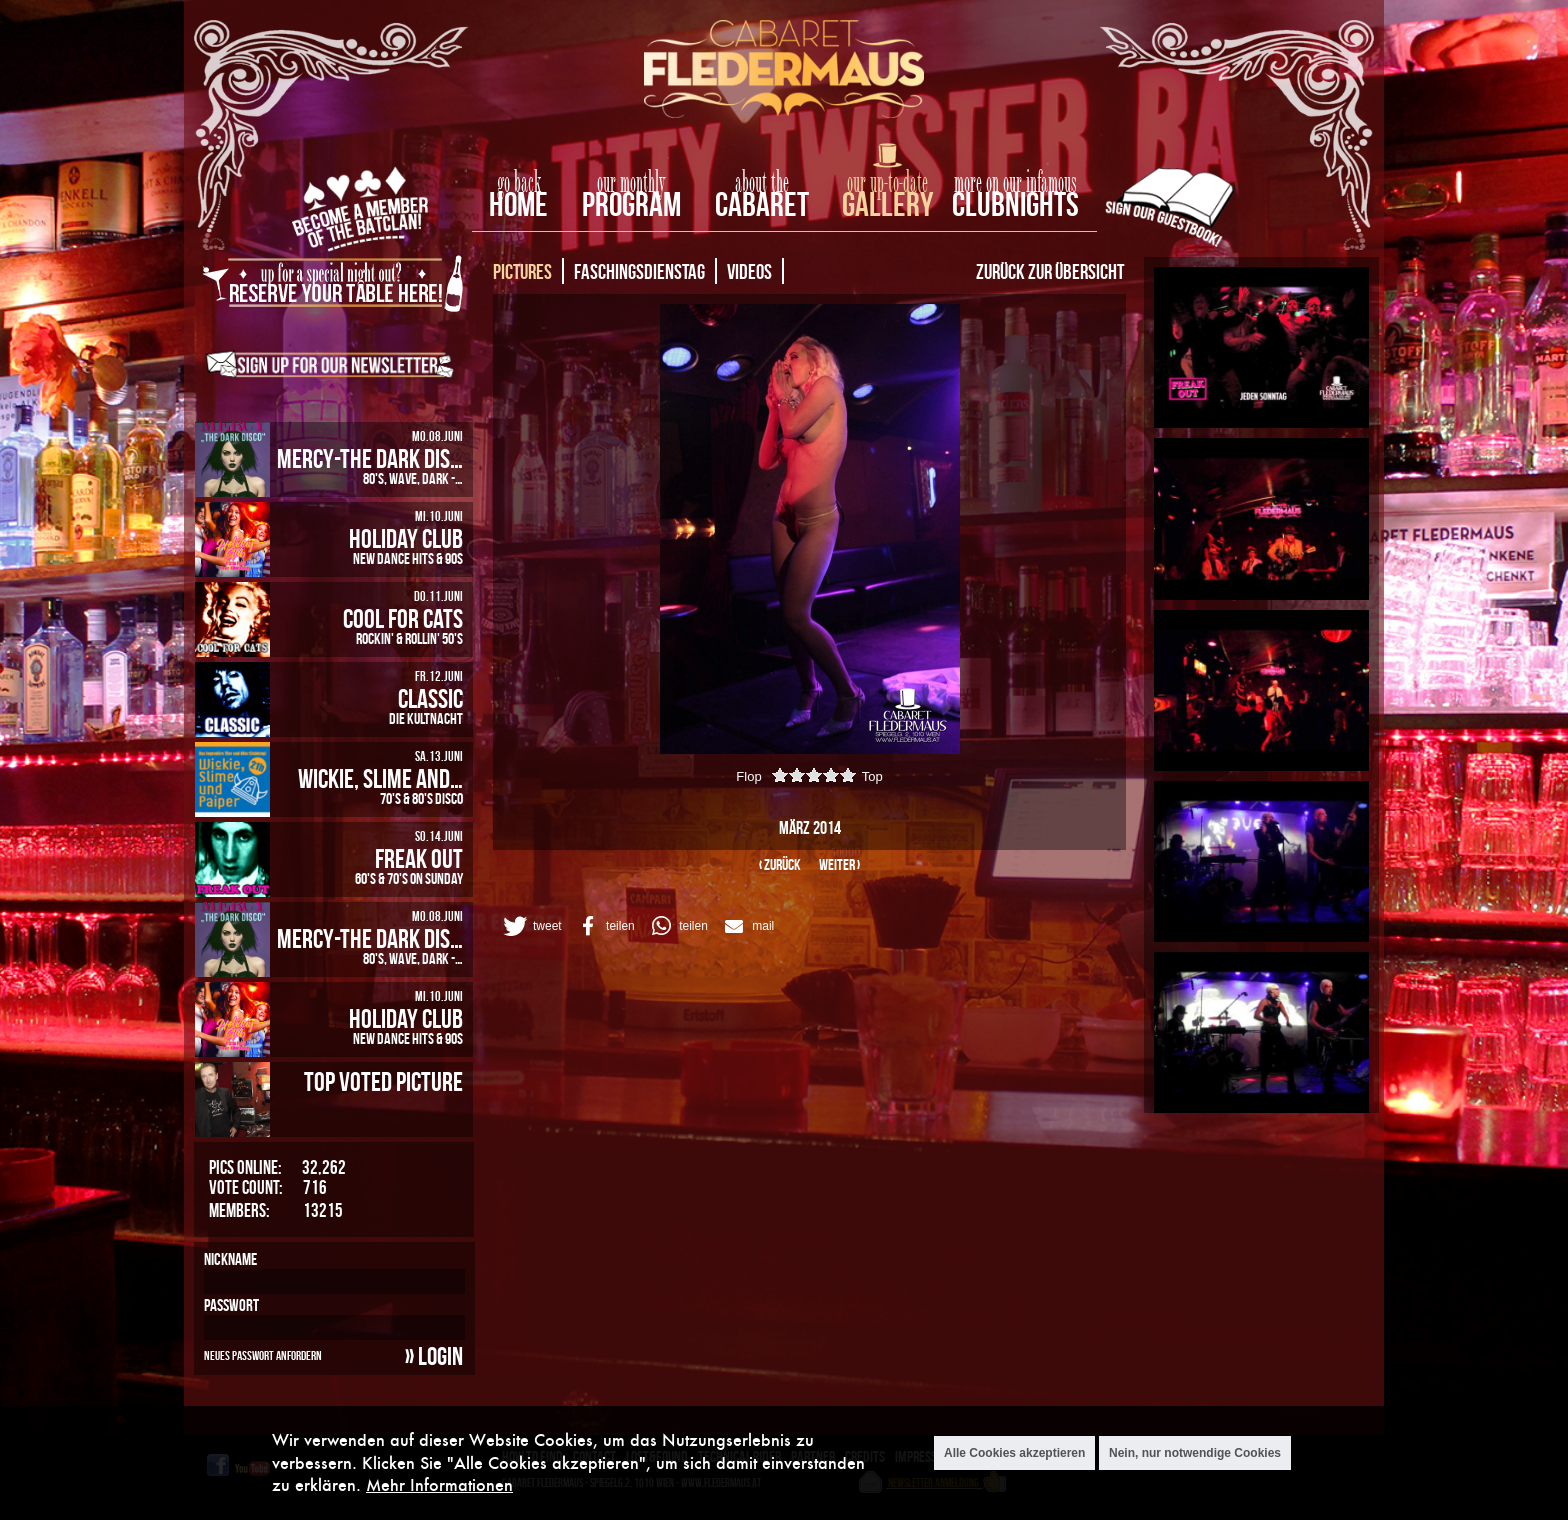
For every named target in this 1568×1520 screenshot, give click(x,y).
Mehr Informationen (439, 1484)
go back (519, 183)
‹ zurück (780, 864)
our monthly (631, 183)
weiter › (839, 864)
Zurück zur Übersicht (1050, 271)
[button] (531, 926)
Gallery (887, 204)
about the (762, 183)
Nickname (230, 1259)
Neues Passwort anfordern (263, 1355)
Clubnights (1015, 204)
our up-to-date (887, 183)
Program (631, 204)
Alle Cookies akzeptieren (1014, 1453)
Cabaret (762, 204)
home (518, 204)
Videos (749, 271)
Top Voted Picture (383, 1081)
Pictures (522, 271)
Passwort (231, 1305)
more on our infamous (1015, 183)
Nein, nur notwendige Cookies (1195, 1453)
